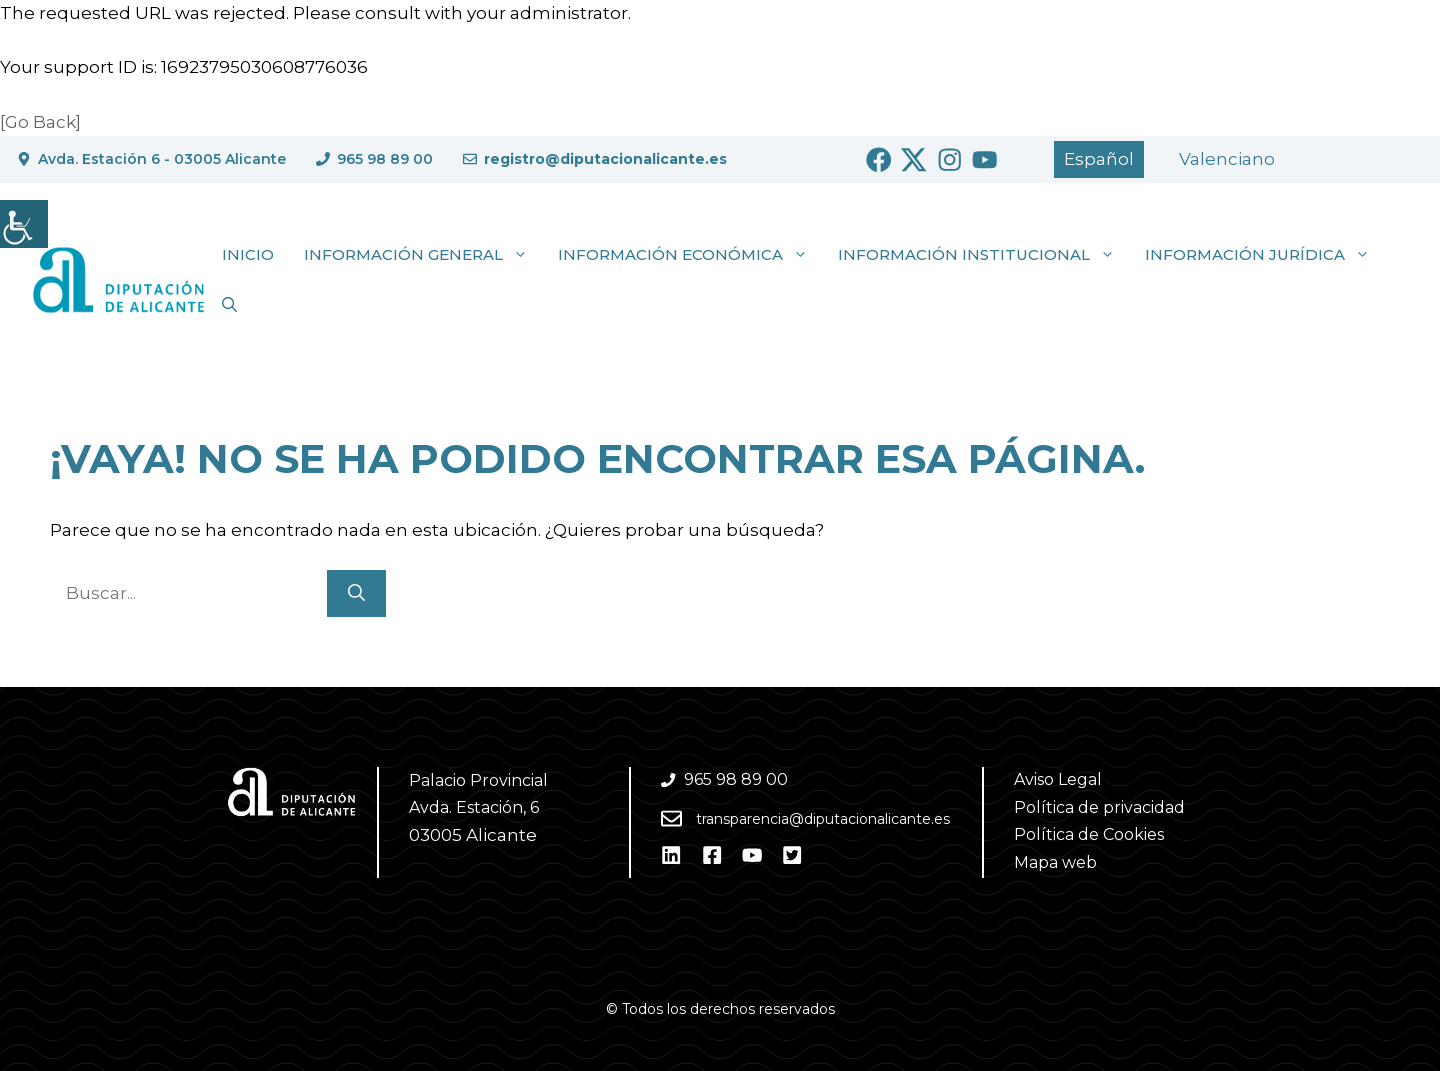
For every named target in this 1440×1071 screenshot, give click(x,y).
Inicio (248, 254)
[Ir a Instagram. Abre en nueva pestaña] (950, 160)
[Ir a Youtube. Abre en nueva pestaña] (985, 160)
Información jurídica (1265, 255)
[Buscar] (356, 594)
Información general (423, 255)
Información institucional (984, 255)
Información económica (690, 255)
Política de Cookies (1089, 834)
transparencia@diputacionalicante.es (823, 819)
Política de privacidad (1099, 807)
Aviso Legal (1058, 779)
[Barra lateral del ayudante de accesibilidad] (24, 224)
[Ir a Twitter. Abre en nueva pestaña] (914, 160)
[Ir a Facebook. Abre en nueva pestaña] (879, 160)
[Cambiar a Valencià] (1227, 159)
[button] (229, 305)
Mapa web (1055, 862)
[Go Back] (40, 122)
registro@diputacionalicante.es (605, 159)
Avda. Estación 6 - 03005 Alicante (162, 159)
